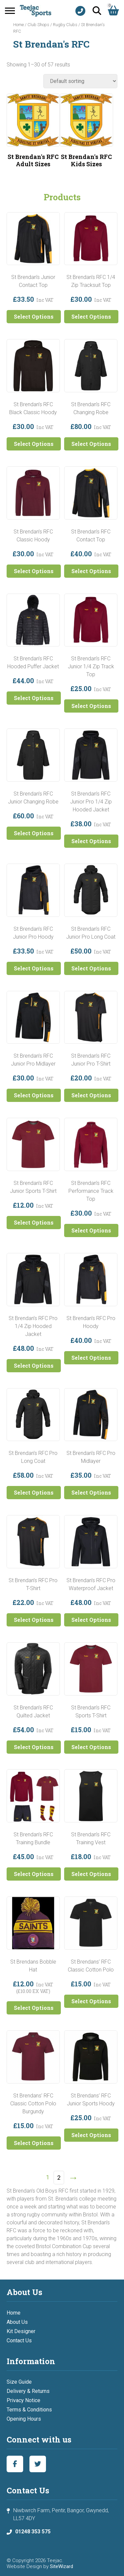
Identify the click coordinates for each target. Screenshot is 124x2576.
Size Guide (19, 2382)
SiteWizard (61, 2566)
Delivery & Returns (28, 2391)
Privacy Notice (23, 2400)
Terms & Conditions (29, 2409)
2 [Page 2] (59, 2177)
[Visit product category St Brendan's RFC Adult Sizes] (33, 132)
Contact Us (19, 2340)
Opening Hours (24, 2419)
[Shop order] (80, 81)
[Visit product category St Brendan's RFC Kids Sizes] (86, 132)
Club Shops (38, 24)
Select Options (34, 316)
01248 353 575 (33, 2531)
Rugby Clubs (65, 24)
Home (18, 24)
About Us (17, 2322)
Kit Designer (21, 2331)
